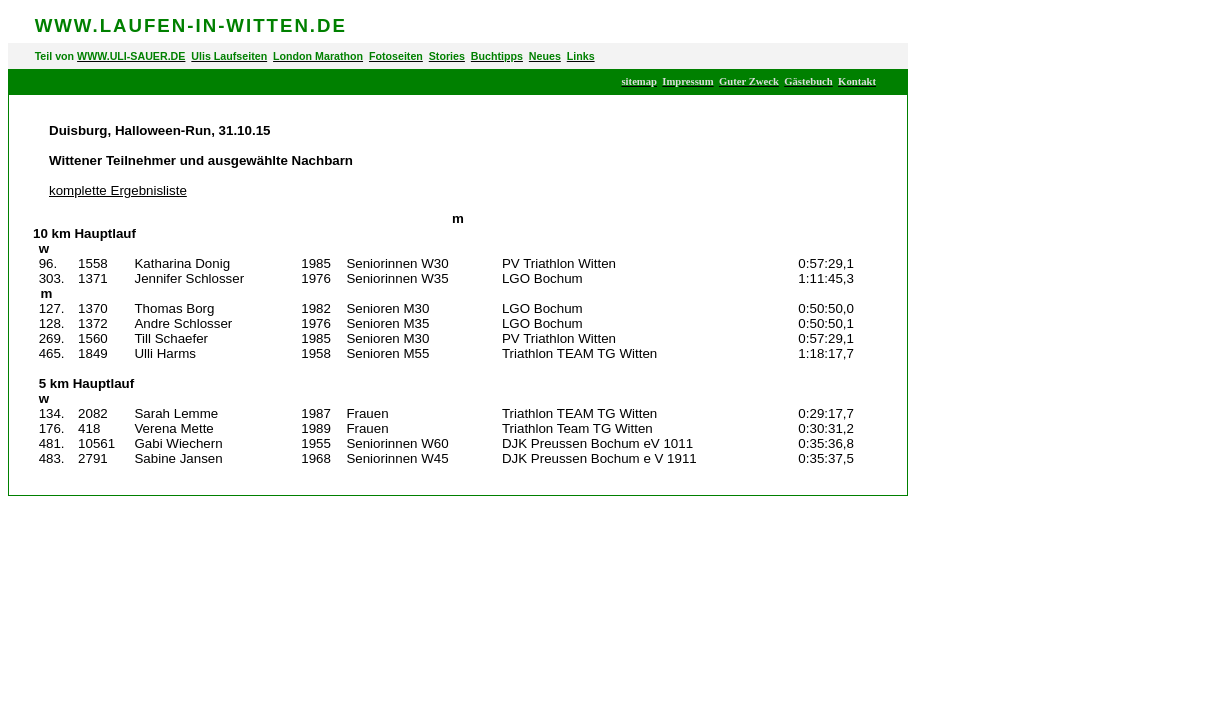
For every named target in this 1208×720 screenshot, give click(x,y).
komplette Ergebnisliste (118, 190)
